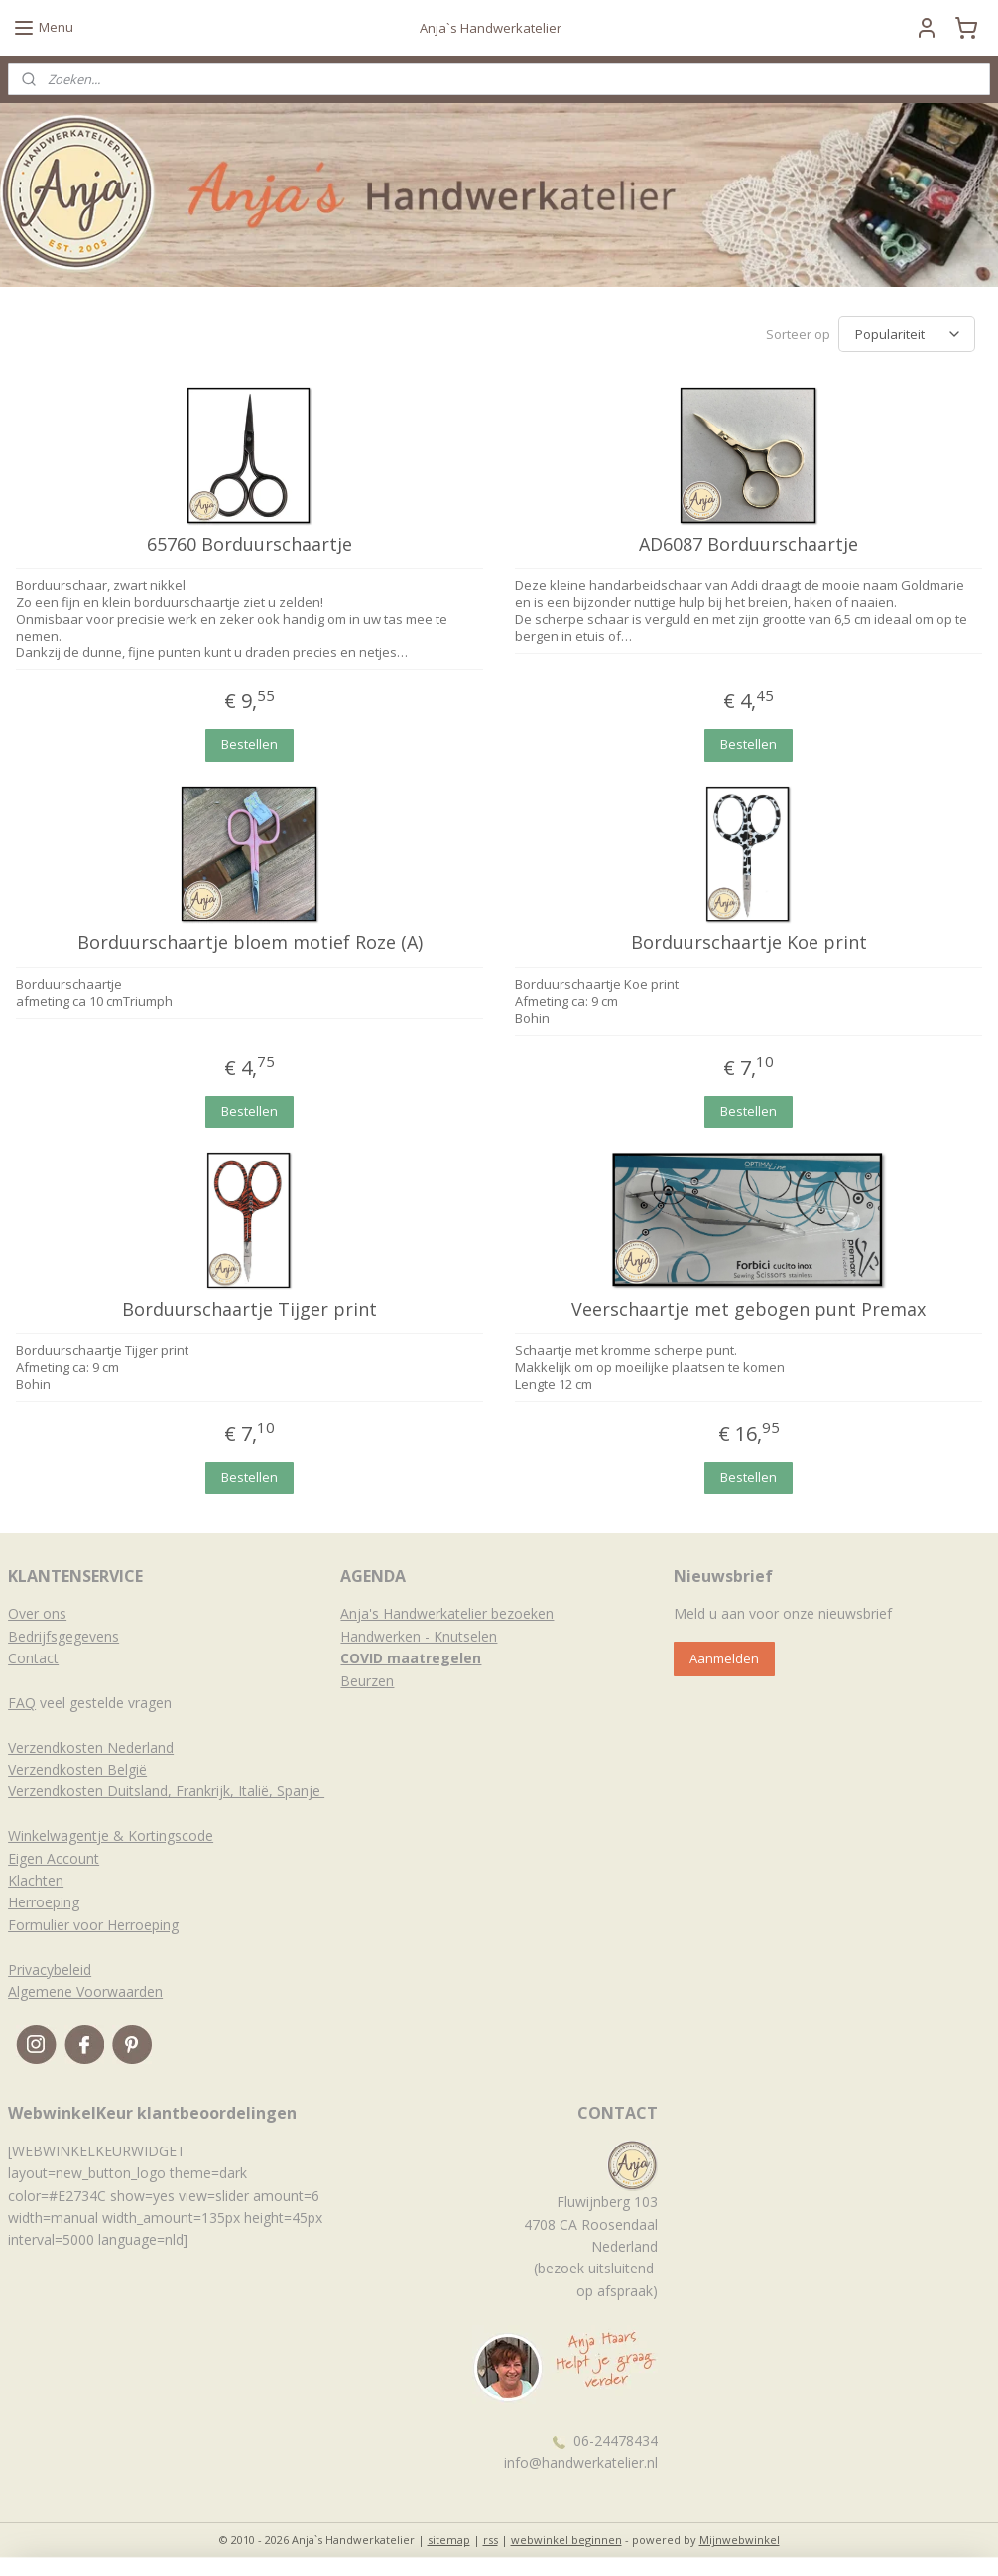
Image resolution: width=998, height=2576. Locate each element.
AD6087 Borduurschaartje (748, 544)
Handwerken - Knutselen (418, 1636)
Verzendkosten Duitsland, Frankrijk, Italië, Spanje (166, 1790)
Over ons (37, 1613)
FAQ (22, 1702)
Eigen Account (53, 1858)
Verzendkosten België (77, 1769)
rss (490, 2539)
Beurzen (367, 1680)
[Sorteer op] (906, 334)
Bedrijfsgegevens (63, 1636)
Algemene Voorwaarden (85, 1991)
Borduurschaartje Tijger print (249, 1309)
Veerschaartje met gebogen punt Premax (748, 1309)
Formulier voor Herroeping (93, 1924)
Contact (33, 1658)
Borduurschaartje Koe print (749, 943)
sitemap (449, 2539)
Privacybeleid (49, 1969)
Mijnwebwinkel (739, 2539)
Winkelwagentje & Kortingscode (110, 1835)
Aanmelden (724, 1658)
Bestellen (249, 744)
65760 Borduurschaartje (249, 544)
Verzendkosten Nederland (91, 1747)
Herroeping (43, 1902)
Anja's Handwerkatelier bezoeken (447, 1613)
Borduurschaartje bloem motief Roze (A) (250, 943)
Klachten (35, 1880)
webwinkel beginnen (566, 2539)
